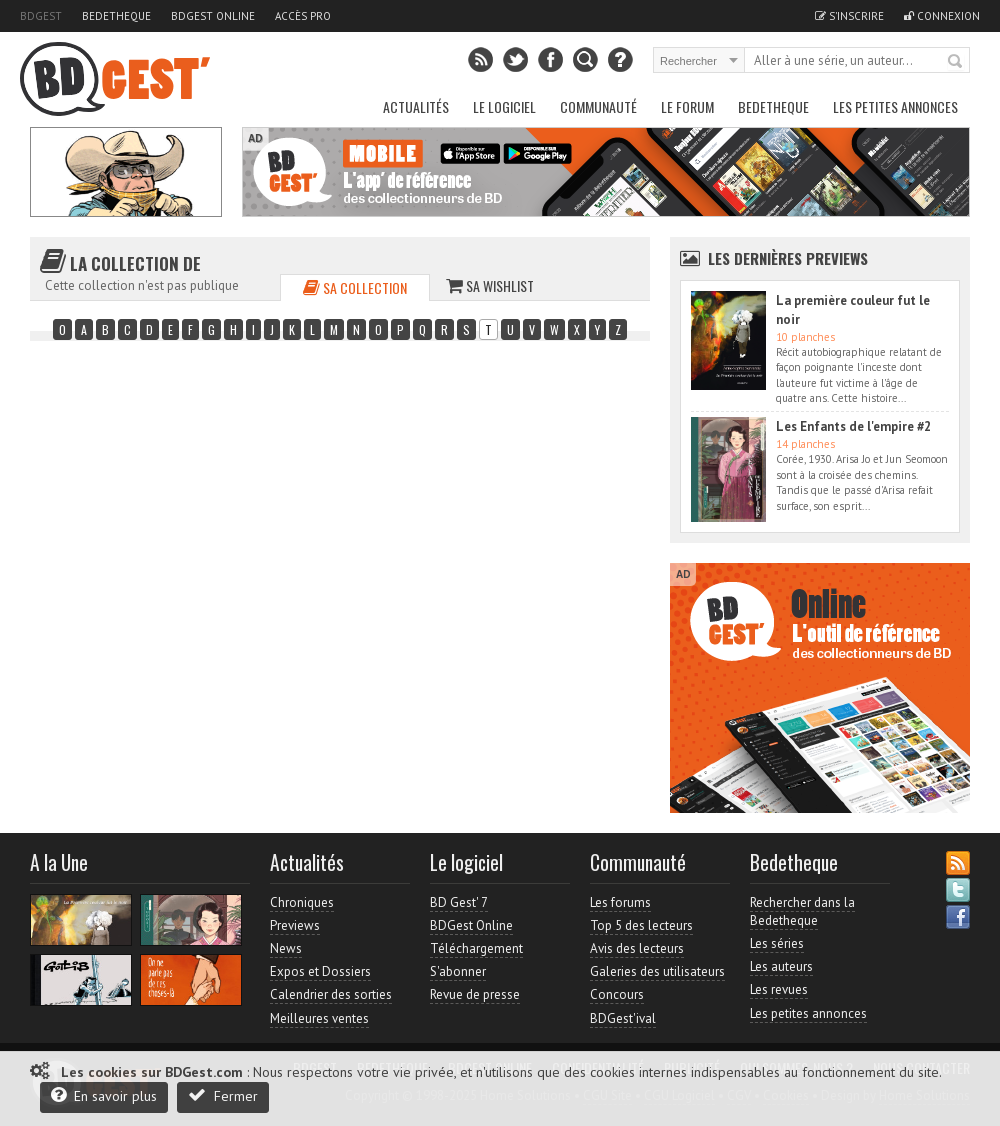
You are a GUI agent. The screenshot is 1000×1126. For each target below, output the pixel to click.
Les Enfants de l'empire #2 (853, 426)
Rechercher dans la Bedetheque (802, 911)
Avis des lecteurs (637, 948)
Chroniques (302, 902)
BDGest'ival (623, 1018)
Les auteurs (781, 966)
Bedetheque (116, 16)
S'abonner (458, 971)
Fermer (223, 1095)
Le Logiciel (504, 106)
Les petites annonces (895, 106)
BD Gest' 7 (459, 902)
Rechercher (956, 62)
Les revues (779, 989)
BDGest (41, 16)
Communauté (598, 106)
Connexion (942, 16)
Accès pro (303, 16)
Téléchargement (476, 948)
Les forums (620, 902)
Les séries (777, 943)
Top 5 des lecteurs (641, 925)
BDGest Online (213, 16)
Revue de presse (475, 994)
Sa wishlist (490, 285)
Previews (295, 925)
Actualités (416, 106)
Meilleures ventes (319, 1018)
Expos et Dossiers (320, 971)
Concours (617, 994)
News (286, 948)
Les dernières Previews (788, 258)
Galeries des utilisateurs (657, 971)
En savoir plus (104, 1095)
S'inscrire (849, 16)
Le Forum (687, 106)
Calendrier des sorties (331, 994)
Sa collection (355, 287)
